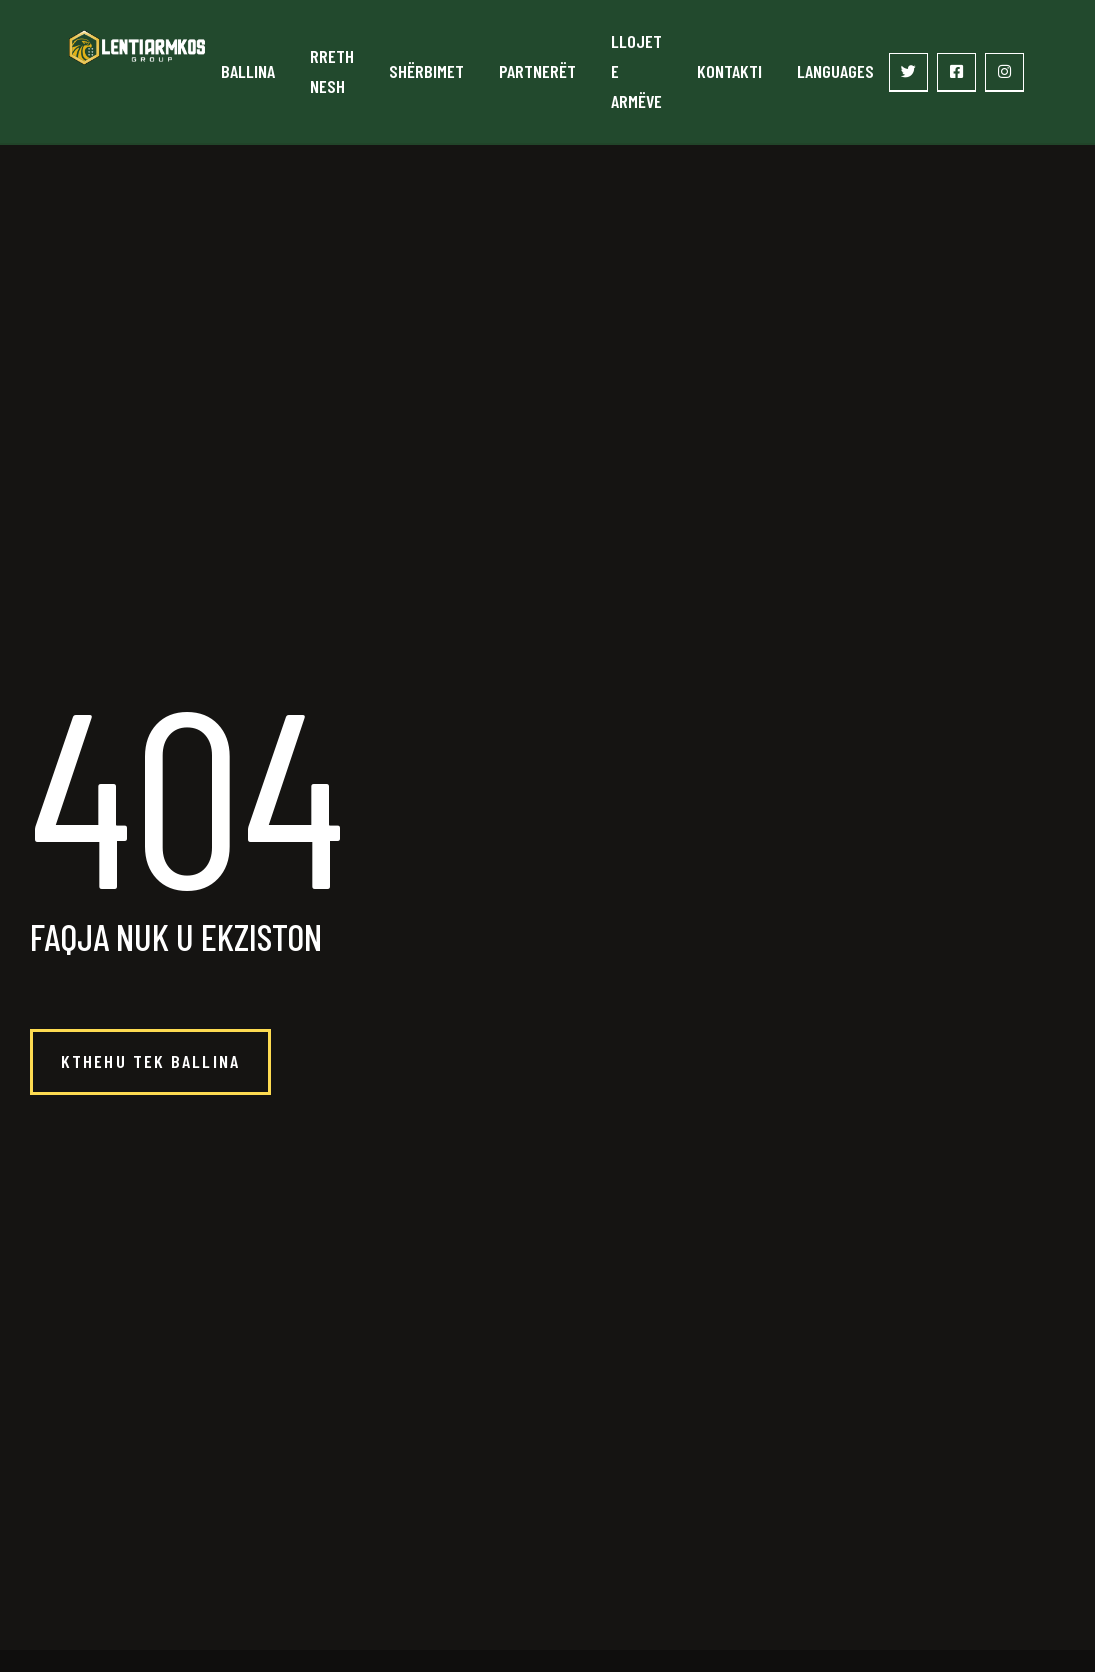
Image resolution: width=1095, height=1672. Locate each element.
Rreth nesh (332, 71)
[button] (150, 1062)
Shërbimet (426, 71)
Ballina (248, 71)
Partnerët (537, 71)
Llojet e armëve (636, 71)
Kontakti (729, 71)
